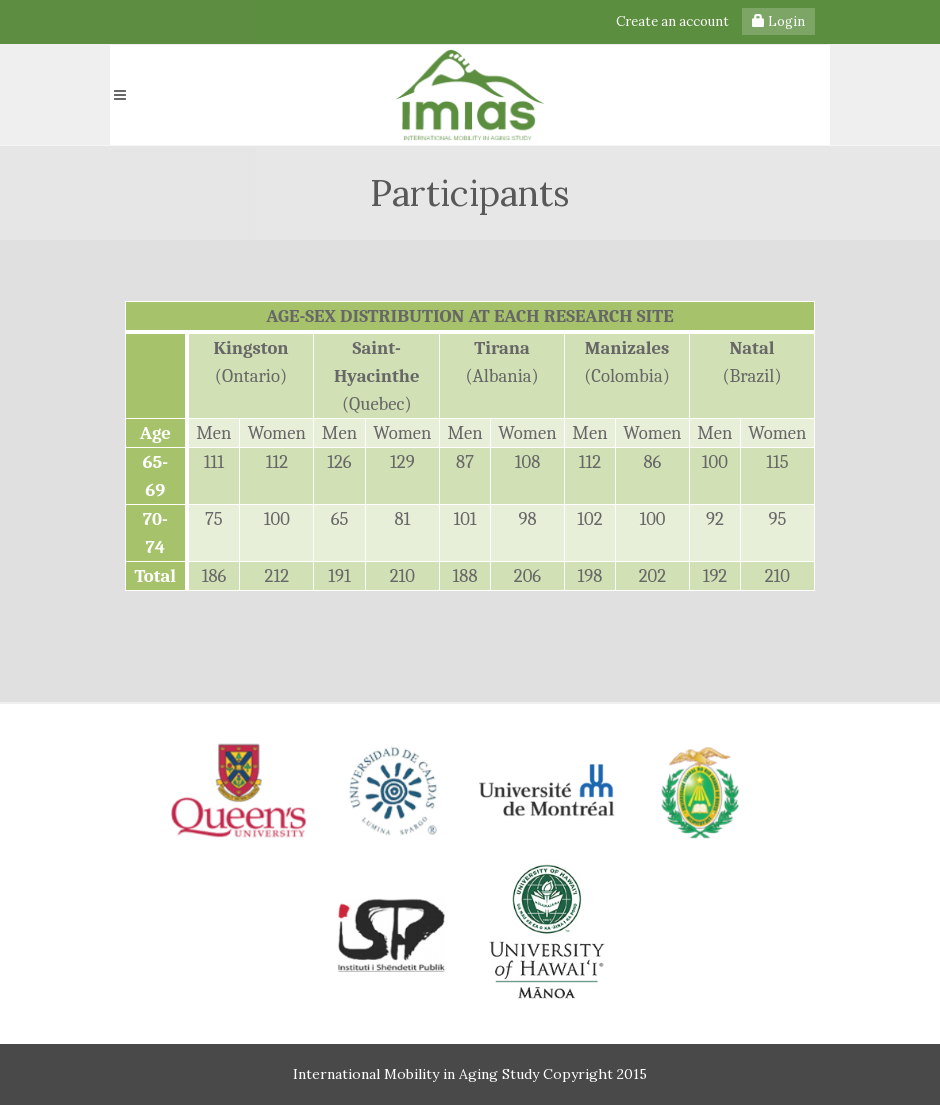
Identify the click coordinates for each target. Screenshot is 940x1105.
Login (778, 21)
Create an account (672, 21)
